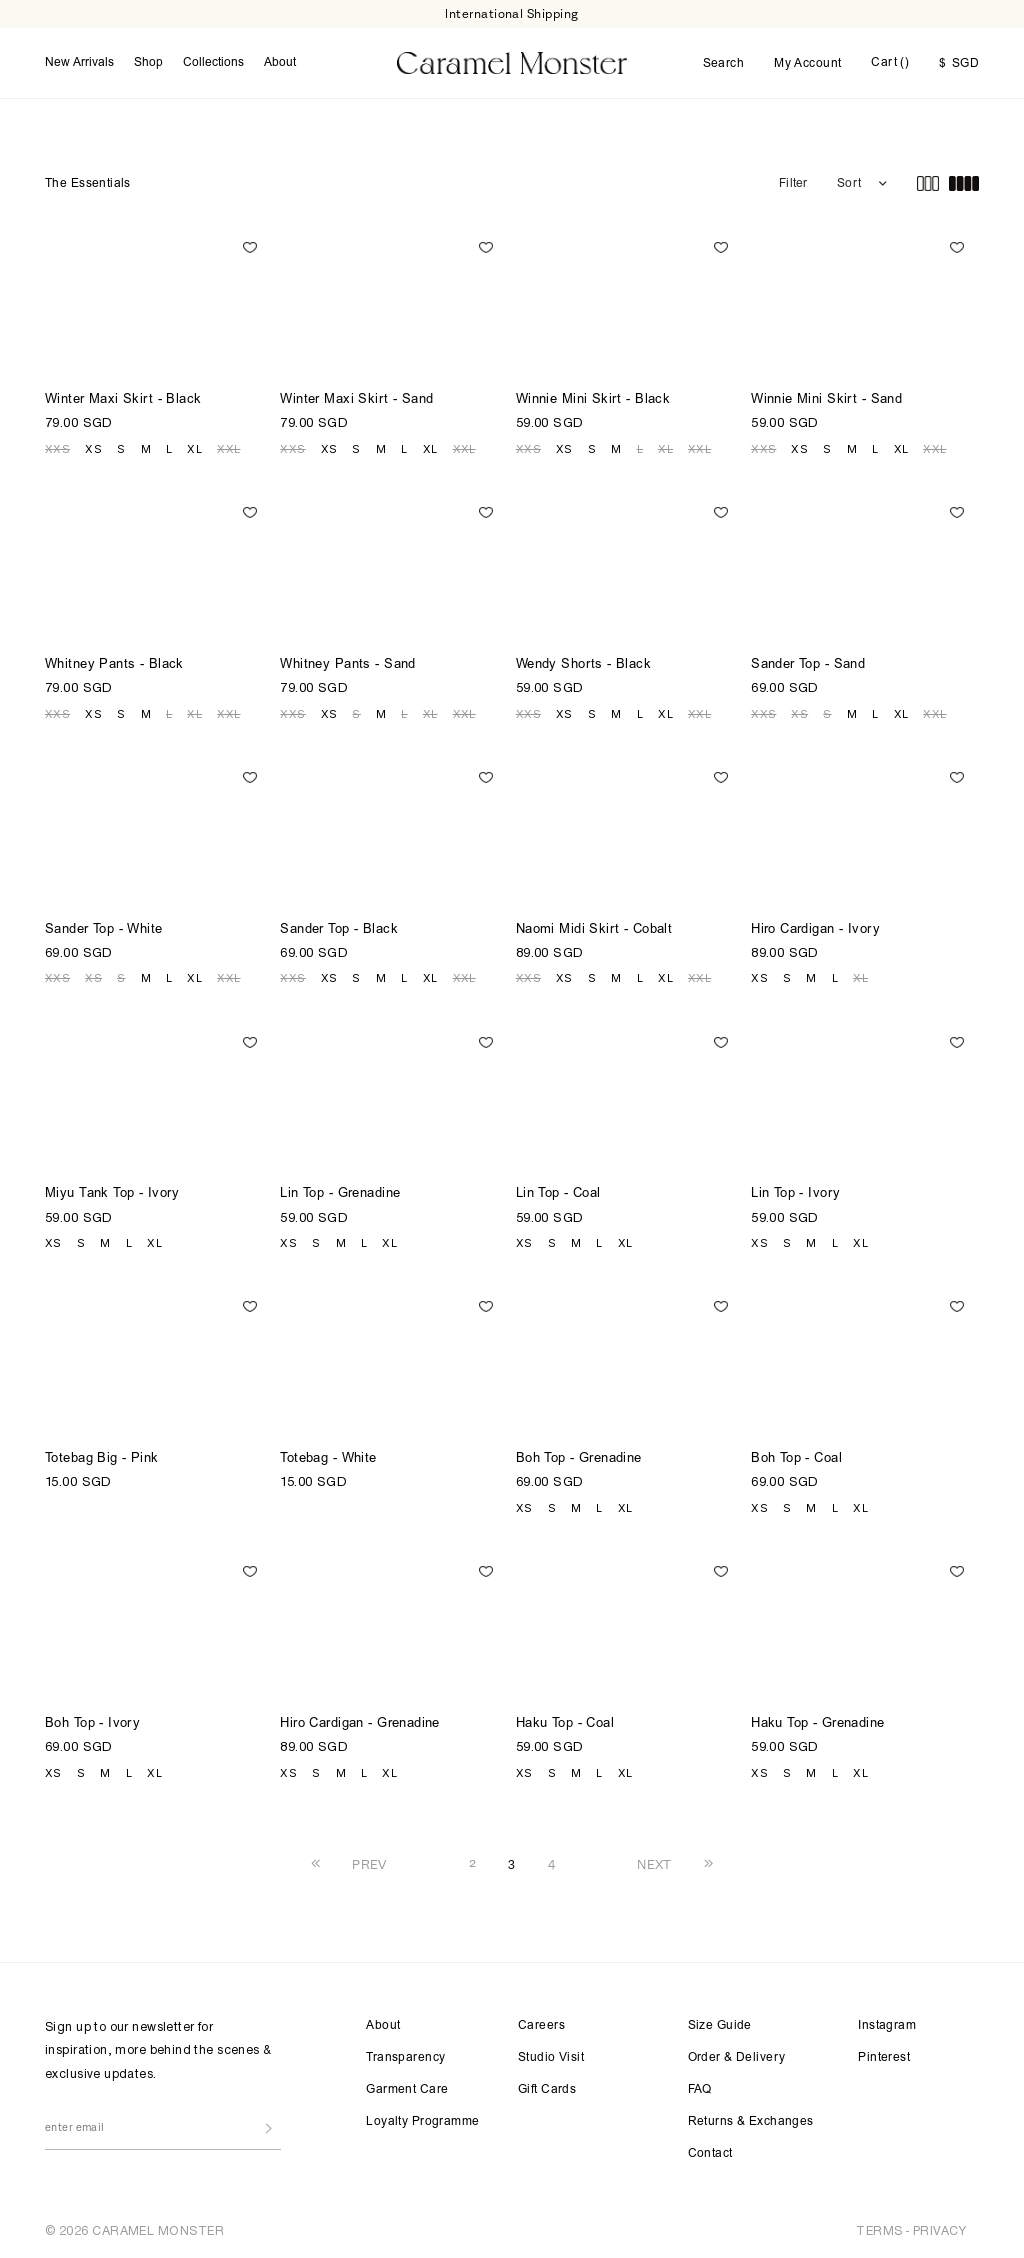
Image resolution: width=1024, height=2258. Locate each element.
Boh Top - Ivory (92, 1724)
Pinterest (884, 2058)
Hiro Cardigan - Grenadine (360, 1724)
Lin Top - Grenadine (340, 1194)
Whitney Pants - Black (114, 665)
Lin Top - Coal (558, 1194)
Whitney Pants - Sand (347, 665)
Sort (849, 184)
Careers (541, 2026)
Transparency (405, 2058)
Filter (793, 184)
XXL (228, 449)
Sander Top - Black (339, 930)
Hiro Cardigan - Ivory (815, 930)
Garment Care (407, 2090)
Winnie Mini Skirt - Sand (826, 400)
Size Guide (720, 2026)
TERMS (879, 2230)
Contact (710, 2154)
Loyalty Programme (422, 2122)
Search (724, 64)
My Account (807, 64)
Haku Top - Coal (565, 1724)
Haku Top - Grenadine (817, 1724)
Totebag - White (328, 1459)
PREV (369, 1864)
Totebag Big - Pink (102, 1459)
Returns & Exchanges (751, 2122)
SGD (959, 64)
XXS (57, 449)
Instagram (887, 2026)
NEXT (654, 1864)
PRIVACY (939, 2230)
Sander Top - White (104, 930)
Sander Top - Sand (808, 665)
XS (93, 449)
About (280, 63)
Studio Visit (551, 2058)
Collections (213, 63)
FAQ (700, 2090)
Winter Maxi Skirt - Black (123, 400)
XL (194, 449)
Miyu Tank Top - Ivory (112, 1194)
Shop (148, 63)
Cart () (890, 63)
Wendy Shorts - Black (583, 665)
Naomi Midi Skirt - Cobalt (594, 930)
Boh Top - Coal (796, 1459)
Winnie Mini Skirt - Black (593, 400)
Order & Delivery (737, 2058)
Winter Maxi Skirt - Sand (356, 400)
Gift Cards (547, 2090)
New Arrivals (79, 63)
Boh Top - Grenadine (579, 1459)
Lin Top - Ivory (795, 1194)
